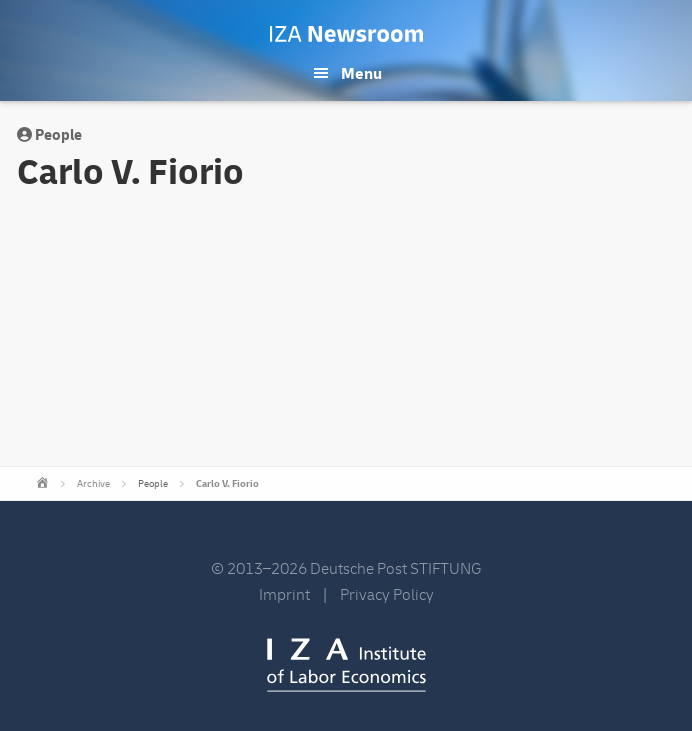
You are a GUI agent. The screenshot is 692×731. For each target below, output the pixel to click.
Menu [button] (361, 74)
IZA (346, 665)
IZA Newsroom (346, 34)
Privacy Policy (387, 595)
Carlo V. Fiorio (227, 484)
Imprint (284, 595)
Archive (93, 484)
